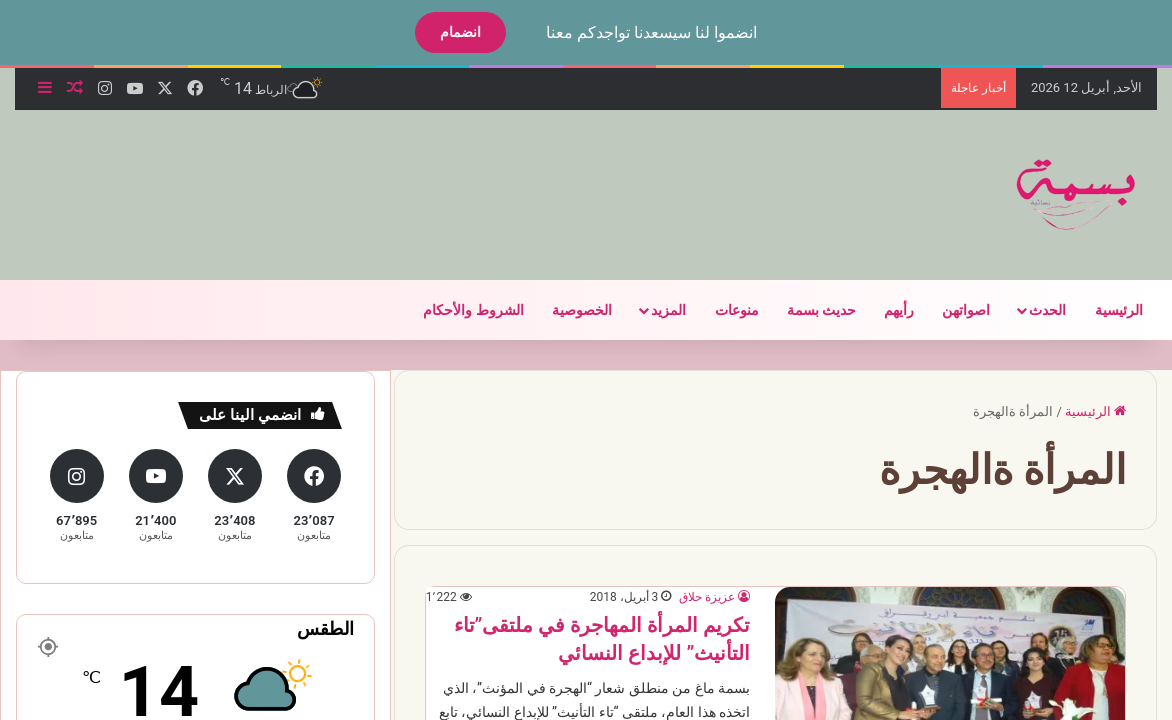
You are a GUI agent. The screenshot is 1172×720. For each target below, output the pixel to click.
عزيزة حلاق (690, 597)
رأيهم (882, 310)
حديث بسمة (804, 310)
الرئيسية (1102, 310)
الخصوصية (565, 310)
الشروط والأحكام (456, 310)
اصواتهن (949, 310)
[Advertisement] (374, 175)
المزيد (651, 310)
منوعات (720, 310)
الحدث (1030, 310)
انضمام (443, 32)
